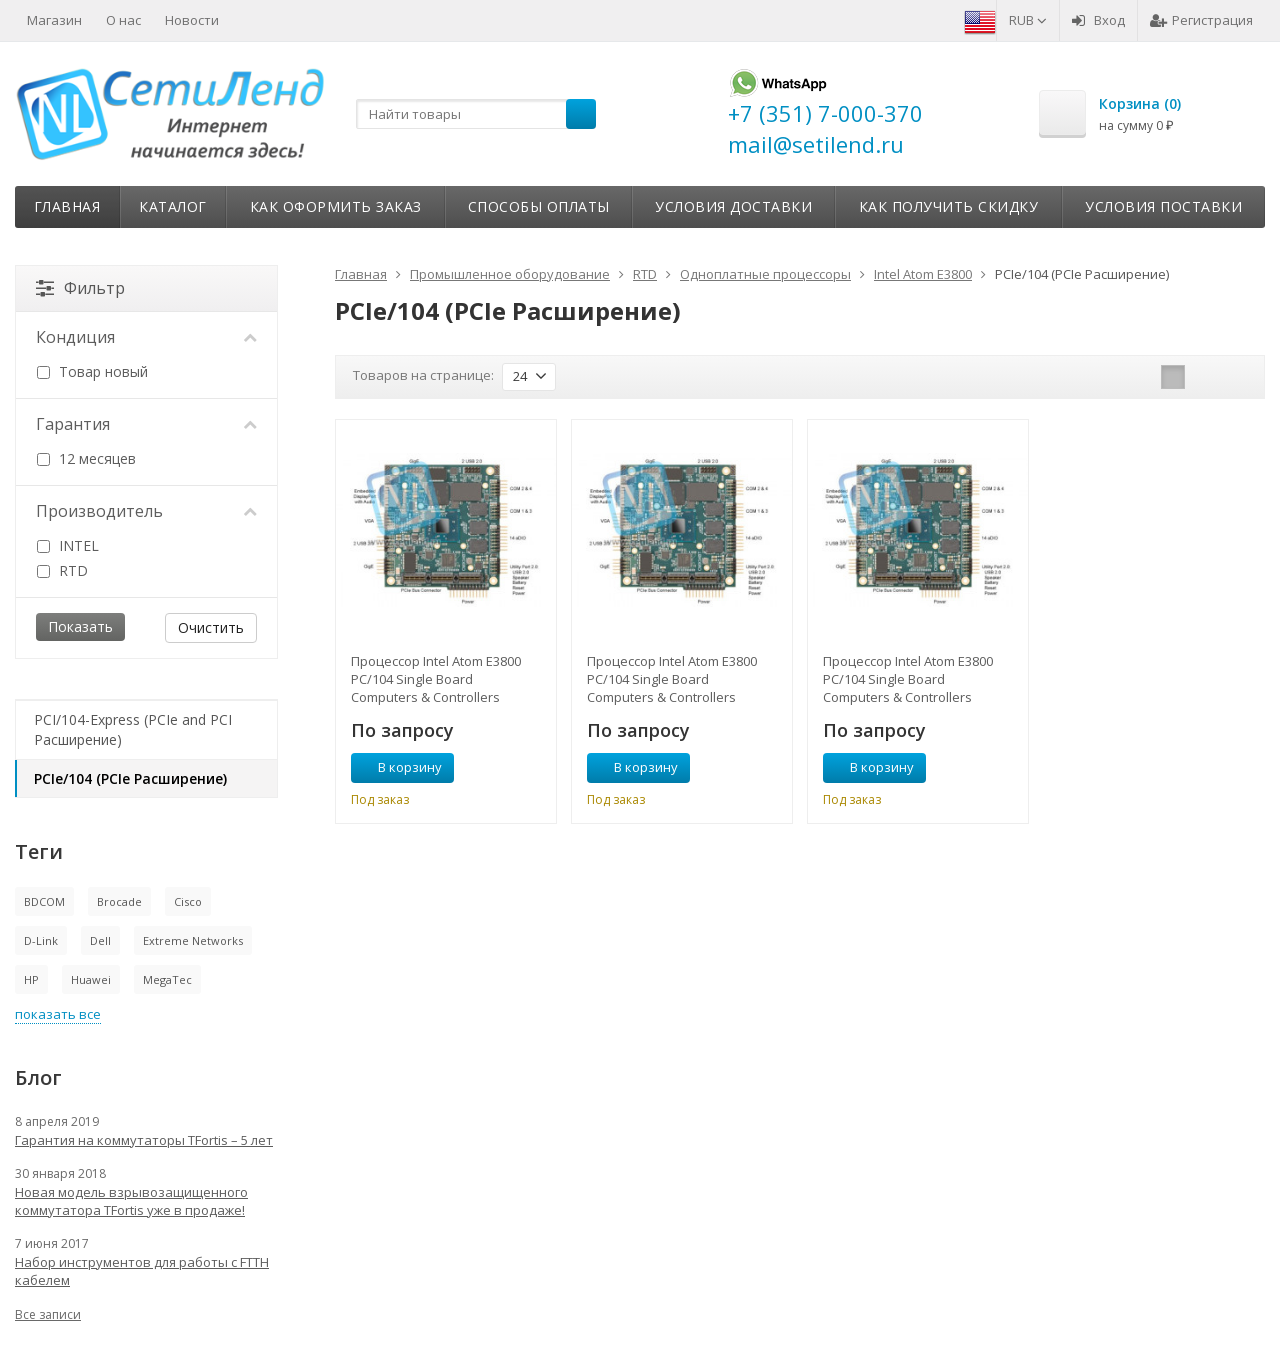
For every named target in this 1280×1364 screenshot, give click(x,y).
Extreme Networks (193, 940)
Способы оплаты (539, 206)
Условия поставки (1163, 206)
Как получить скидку (949, 206)
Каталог (173, 206)
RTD (62, 570)
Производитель (146, 511)
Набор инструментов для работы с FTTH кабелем (142, 1271)
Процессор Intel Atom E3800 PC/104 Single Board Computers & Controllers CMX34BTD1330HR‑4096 (436, 679)
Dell (100, 940)
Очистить (211, 627)
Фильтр (80, 288)
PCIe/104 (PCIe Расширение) (130, 778)
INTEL (68, 545)
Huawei (91, 979)
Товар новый (92, 371)
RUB (1028, 20)
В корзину (399, 767)
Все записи (48, 1314)
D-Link (41, 940)
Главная (67, 206)
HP (31, 979)
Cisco (188, 901)
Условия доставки (733, 206)
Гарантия (146, 424)
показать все (58, 1014)
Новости (192, 20)
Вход (1098, 20)
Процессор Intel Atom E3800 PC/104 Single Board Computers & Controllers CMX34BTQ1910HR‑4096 (672, 679)
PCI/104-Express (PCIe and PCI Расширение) (133, 729)
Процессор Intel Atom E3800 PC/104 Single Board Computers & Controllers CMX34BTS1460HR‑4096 (908, 679)
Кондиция (146, 337)
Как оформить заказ (336, 206)
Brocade (119, 901)
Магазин (54, 20)
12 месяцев (86, 458)
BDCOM (44, 901)
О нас (123, 20)
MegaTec (167, 979)
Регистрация (1201, 20)
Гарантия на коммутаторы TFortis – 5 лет (144, 1140)
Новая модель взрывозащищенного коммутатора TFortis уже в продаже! (131, 1201)
